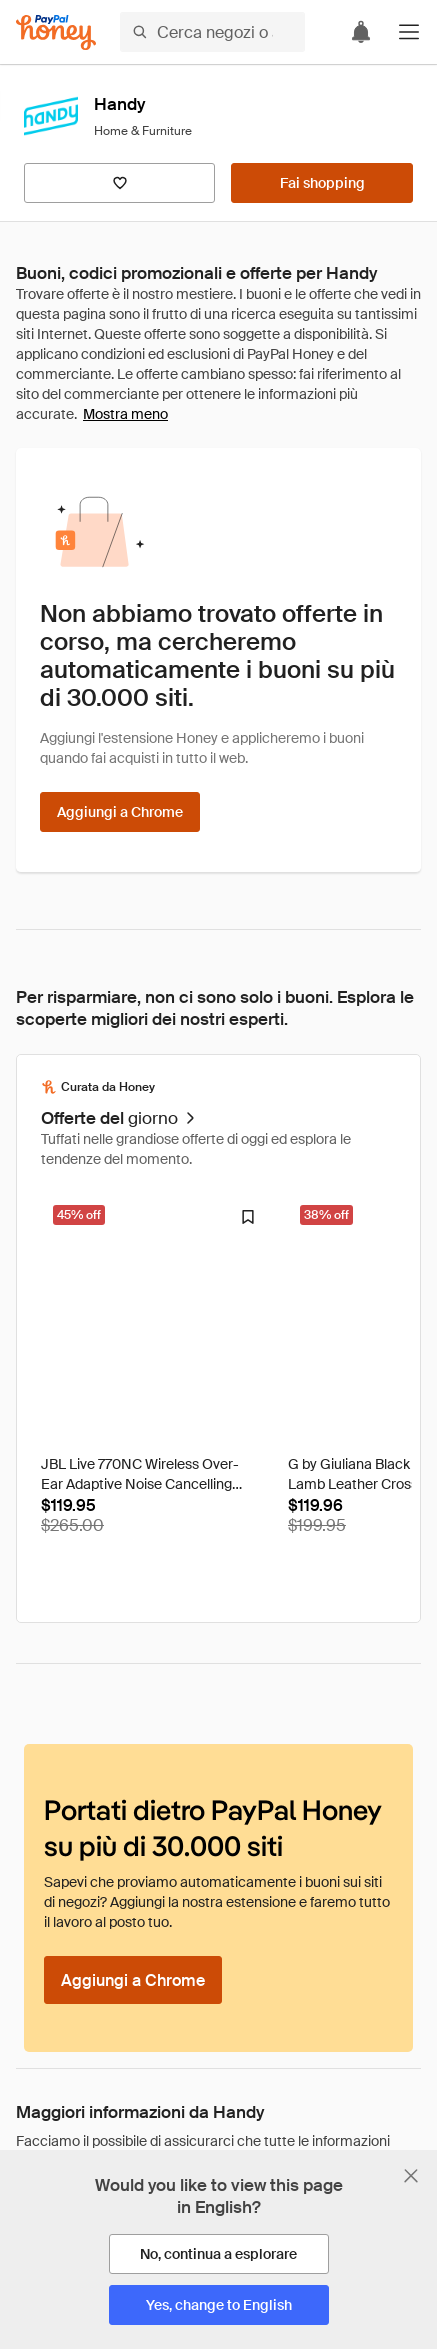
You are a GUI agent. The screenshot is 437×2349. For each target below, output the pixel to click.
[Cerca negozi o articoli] (212, 32)
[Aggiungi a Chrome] (120, 812)
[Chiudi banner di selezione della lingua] (411, 2176)
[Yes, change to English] (219, 2305)
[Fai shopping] (322, 183)
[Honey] (56, 32)
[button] (409, 32)
